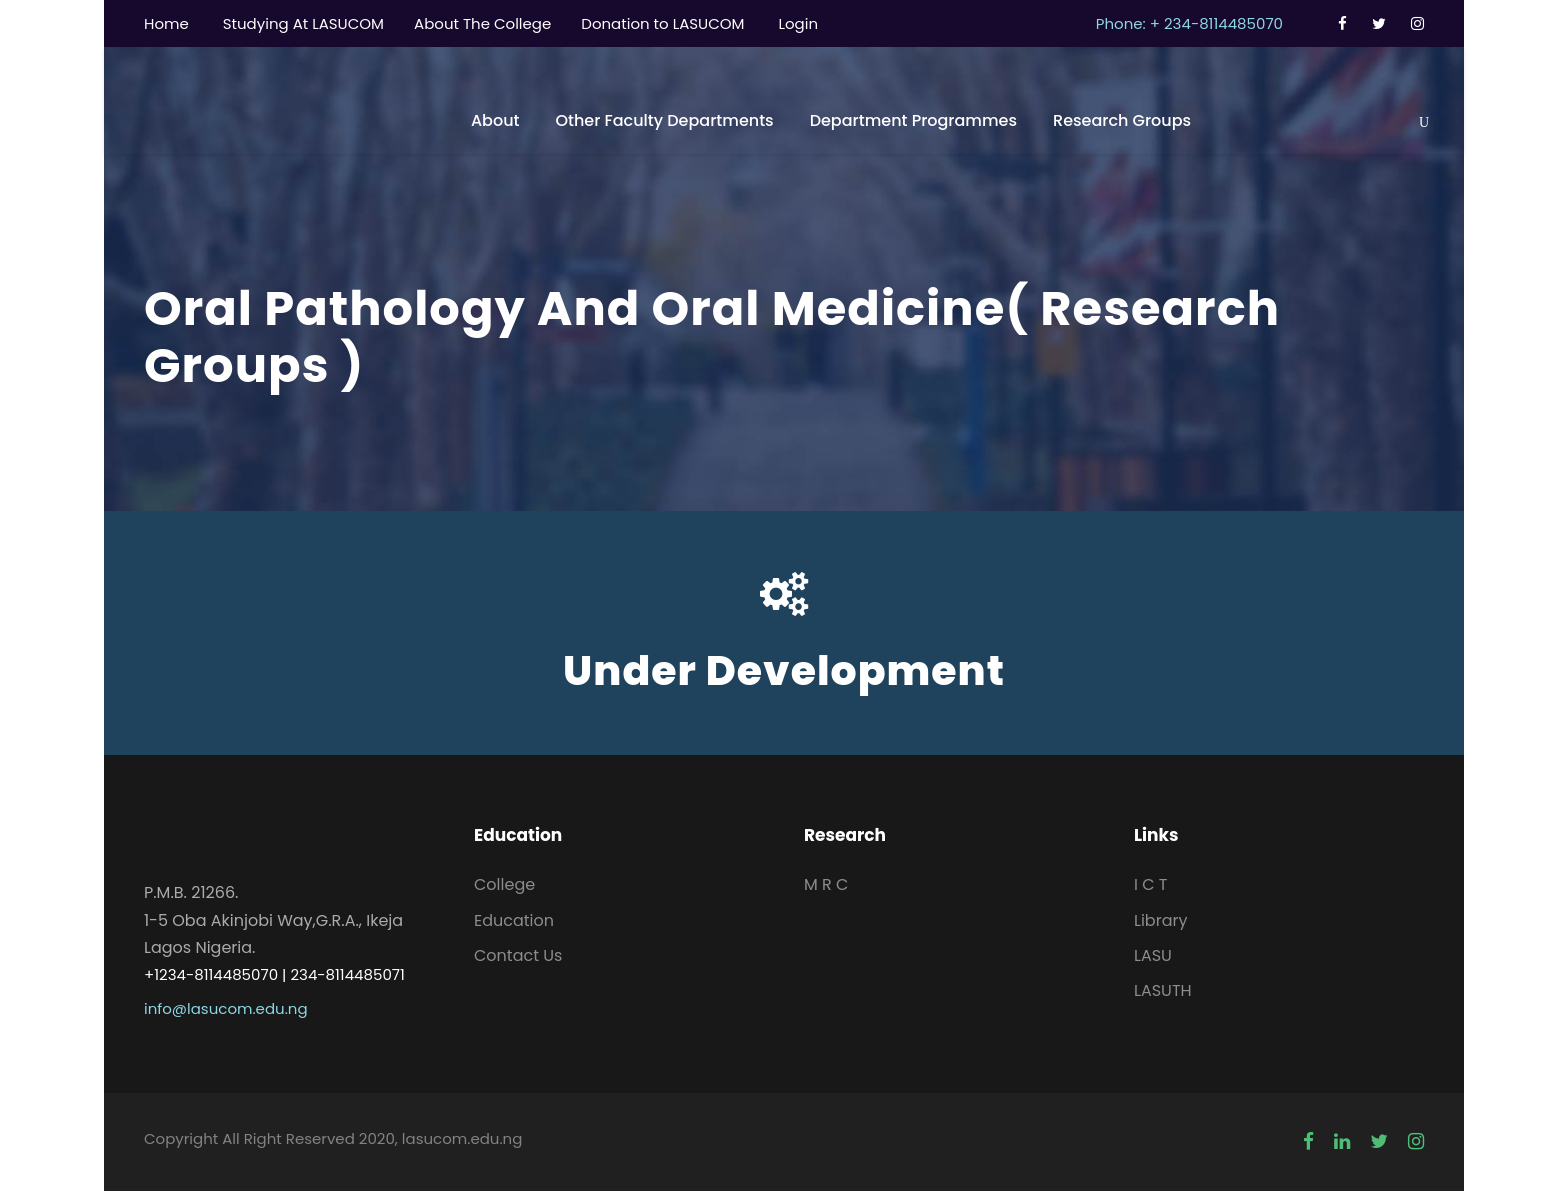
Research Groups (1122, 120)
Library (1160, 920)
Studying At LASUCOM (303, 23)
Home (166, 23)
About (495, 120)
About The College (482, 23)
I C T (1151, 884)
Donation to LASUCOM (662, 23)
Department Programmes (913, 120)
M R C (826, 884)
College (504, 884)
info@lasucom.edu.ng (226, 1008)
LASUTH (1163, 990)
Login (798, 23)
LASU (1153, 955)
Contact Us (518, 955)
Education (514, 920)
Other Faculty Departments (664, 120)
